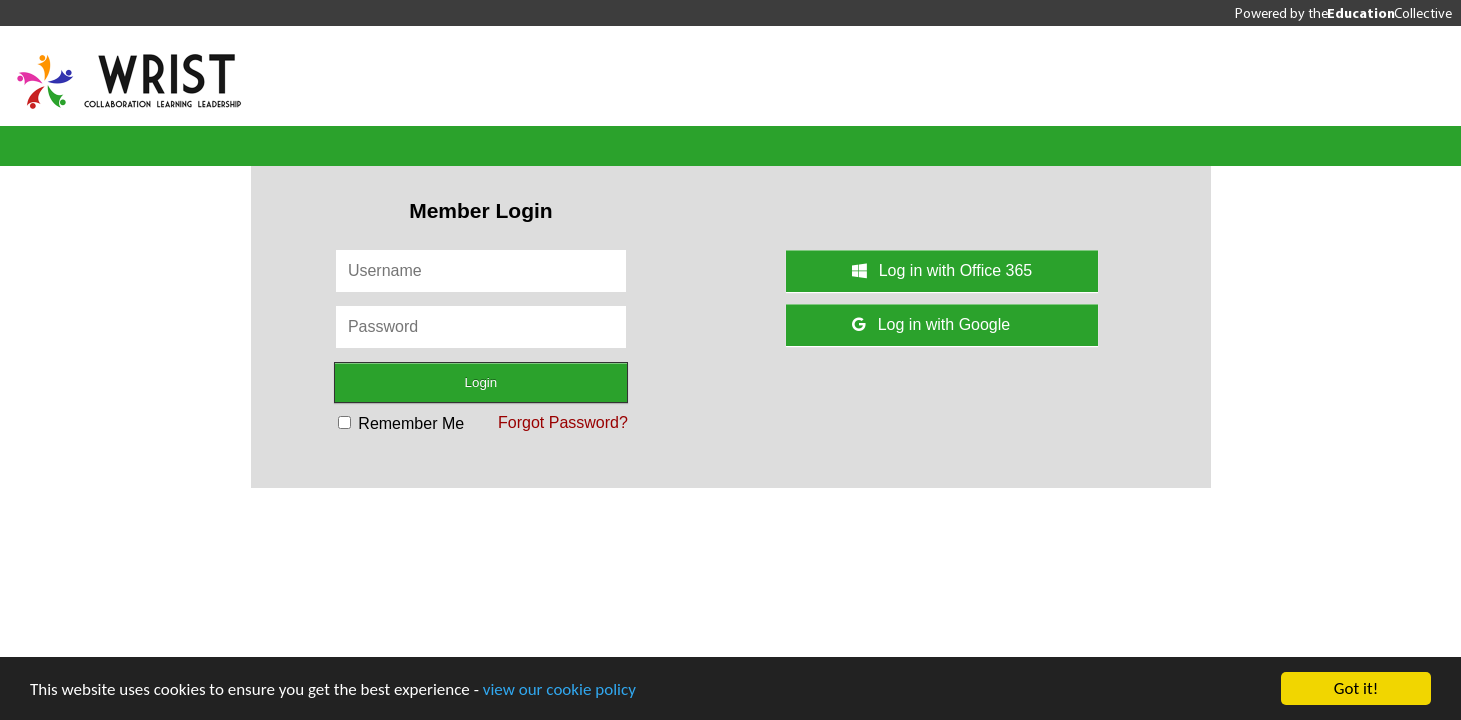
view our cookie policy (559, 689)
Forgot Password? (563, 422)
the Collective (1380, 13)
